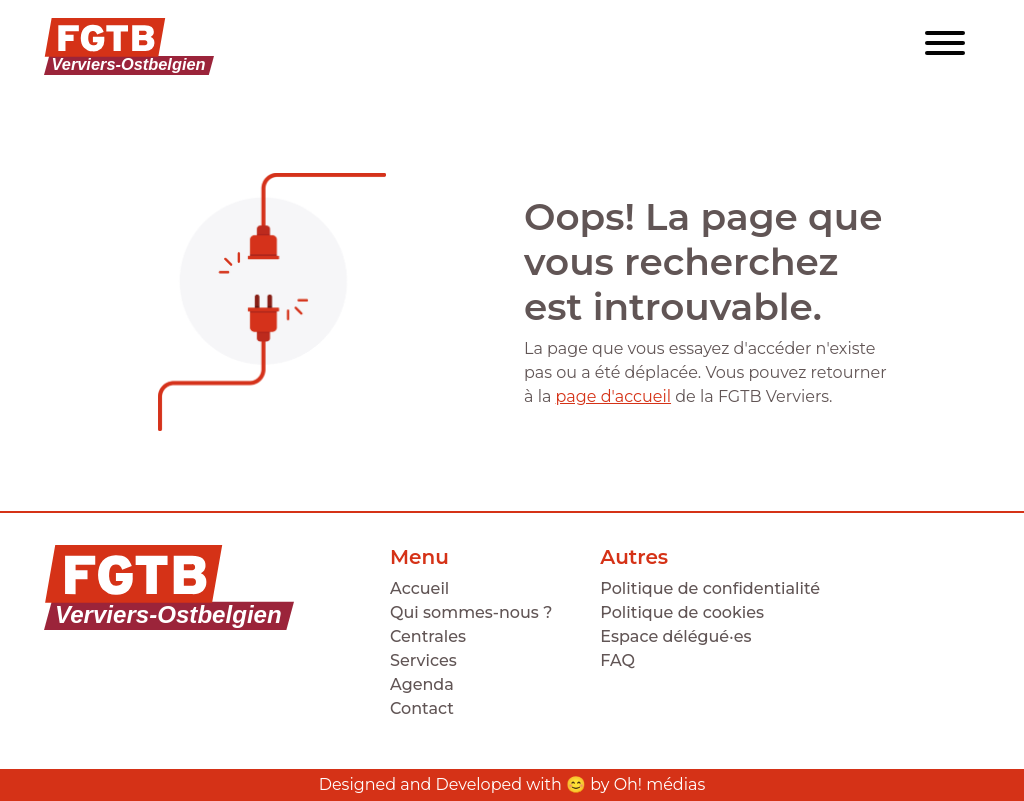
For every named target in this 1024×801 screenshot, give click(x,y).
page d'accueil (613, 396)
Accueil (419, 588)
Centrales (428, 636)
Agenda (422, 684)
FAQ (617, 660)
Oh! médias (660, 784)
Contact (422, 708)
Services (423, 660)
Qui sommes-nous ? (471, 612)
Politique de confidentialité (710, 588)
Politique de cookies (682, 612)
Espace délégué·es (675, 636)
